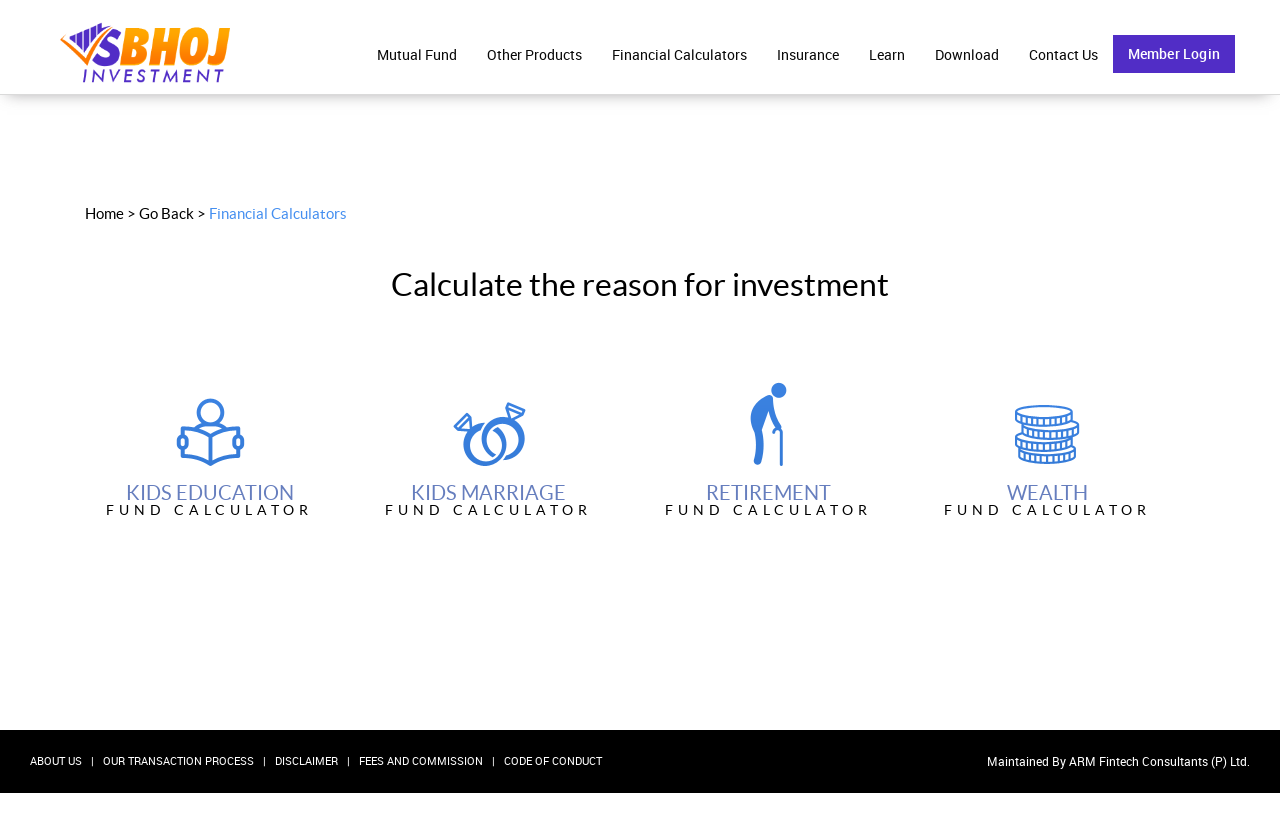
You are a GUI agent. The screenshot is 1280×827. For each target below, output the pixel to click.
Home (104, 213)
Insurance (808, 54)
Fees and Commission (421, 760)
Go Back (166, 213)
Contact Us (1063, 54)
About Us (56, 760)
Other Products (534, 54)
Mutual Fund (417, 54)
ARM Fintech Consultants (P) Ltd (1158, 761)
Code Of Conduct (553, 760)
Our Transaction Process (178, 760)
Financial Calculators (679, 54)
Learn (887, 54)
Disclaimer (306, 760)
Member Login (1174, 53)
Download (967, 54)
